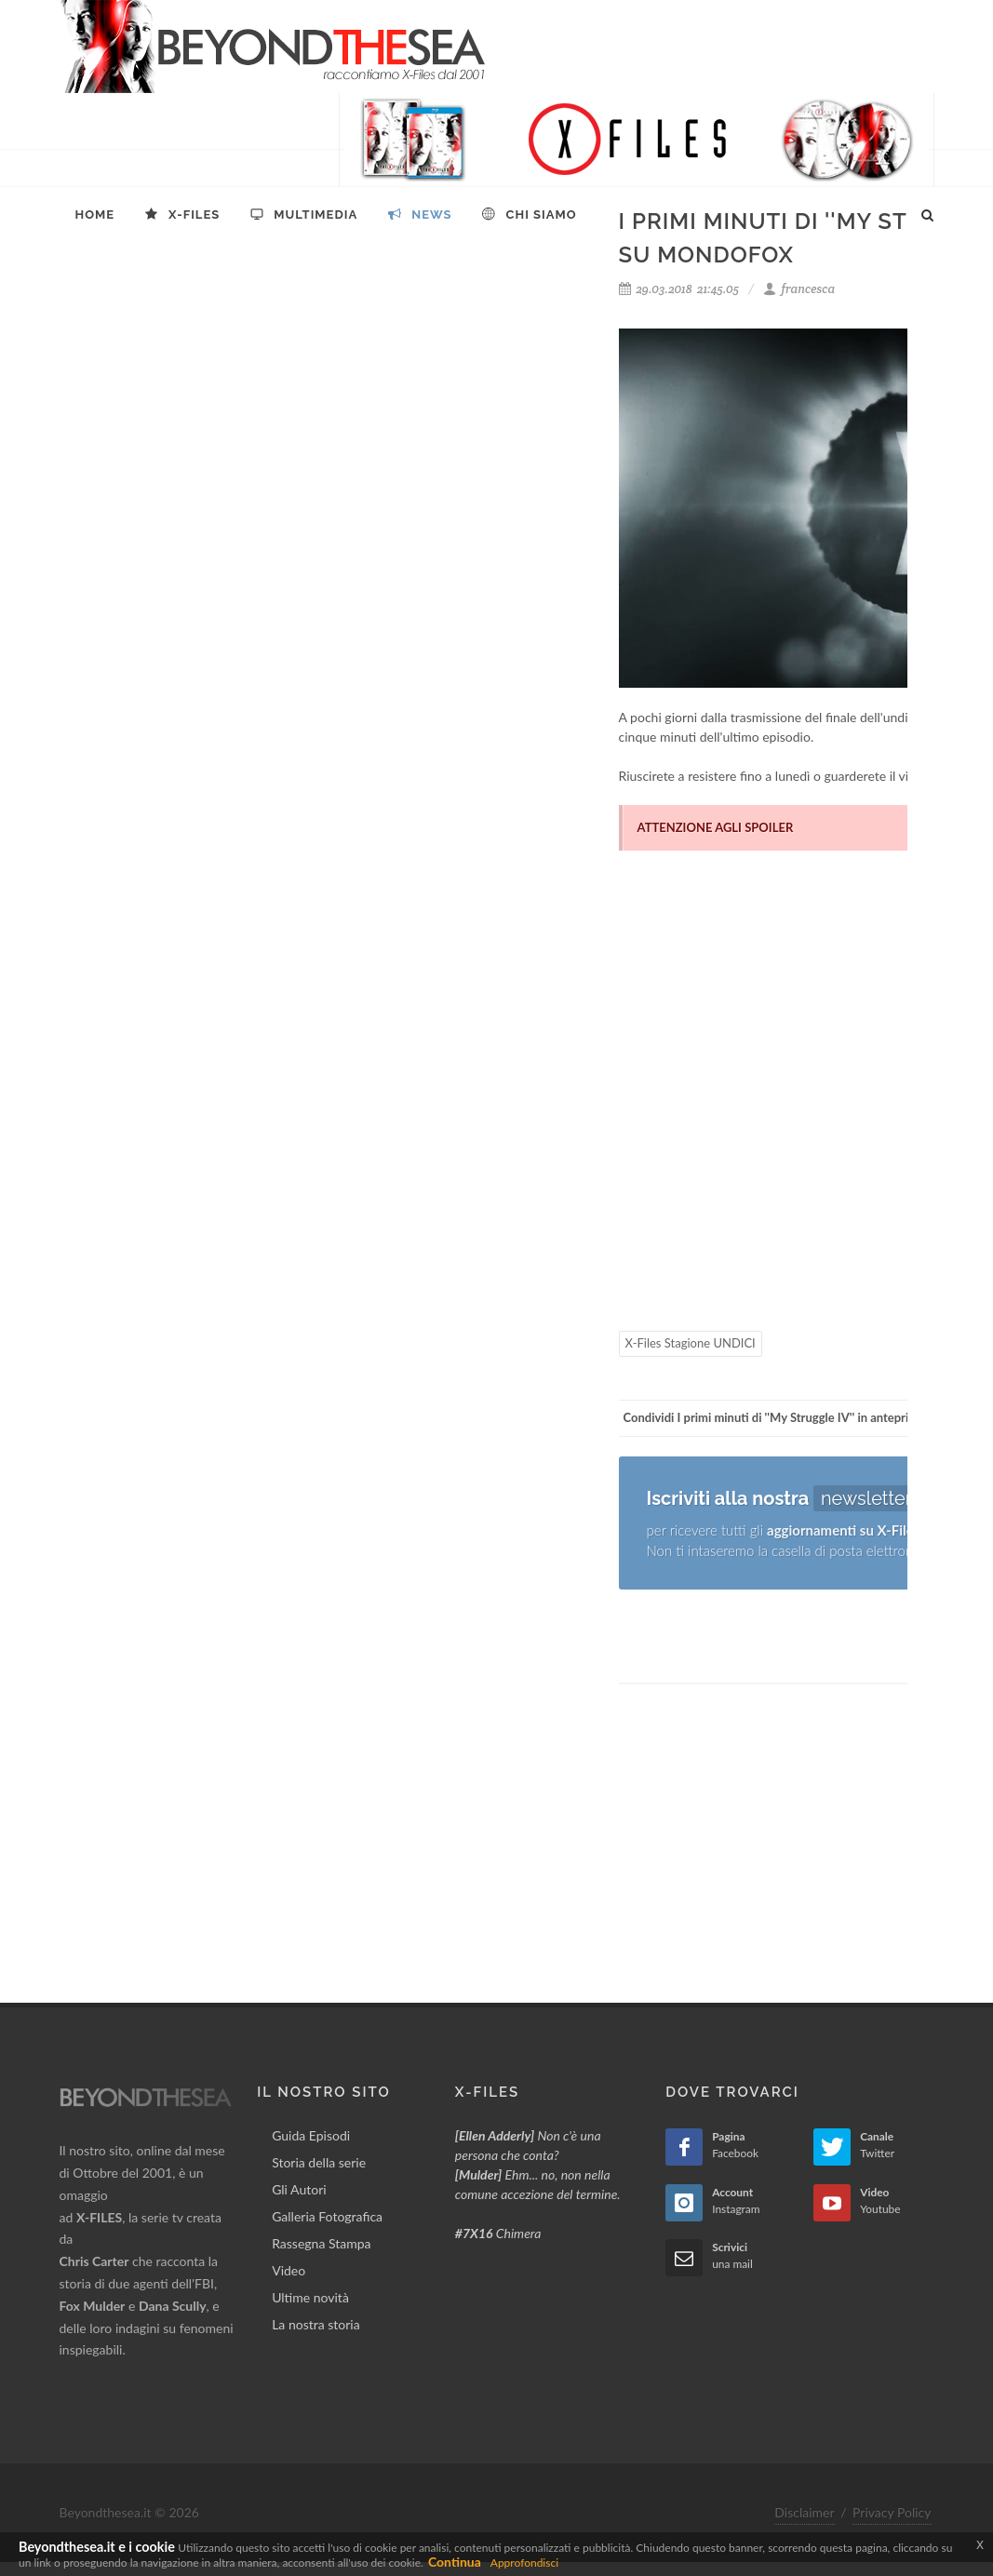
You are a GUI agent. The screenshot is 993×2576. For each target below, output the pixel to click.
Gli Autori (299, 2189)
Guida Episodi (311, 2135)
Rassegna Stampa (321, 2243)
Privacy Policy (891, 2512)
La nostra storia (316, 2324)
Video (288, 2270)
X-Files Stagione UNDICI (690, 1342)
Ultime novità (310, 2297)
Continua (454, 2561)
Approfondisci (524, 2562)
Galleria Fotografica (327, 2216)
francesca (799, 289)
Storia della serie (319, 2162)
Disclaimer (804, 2512)
